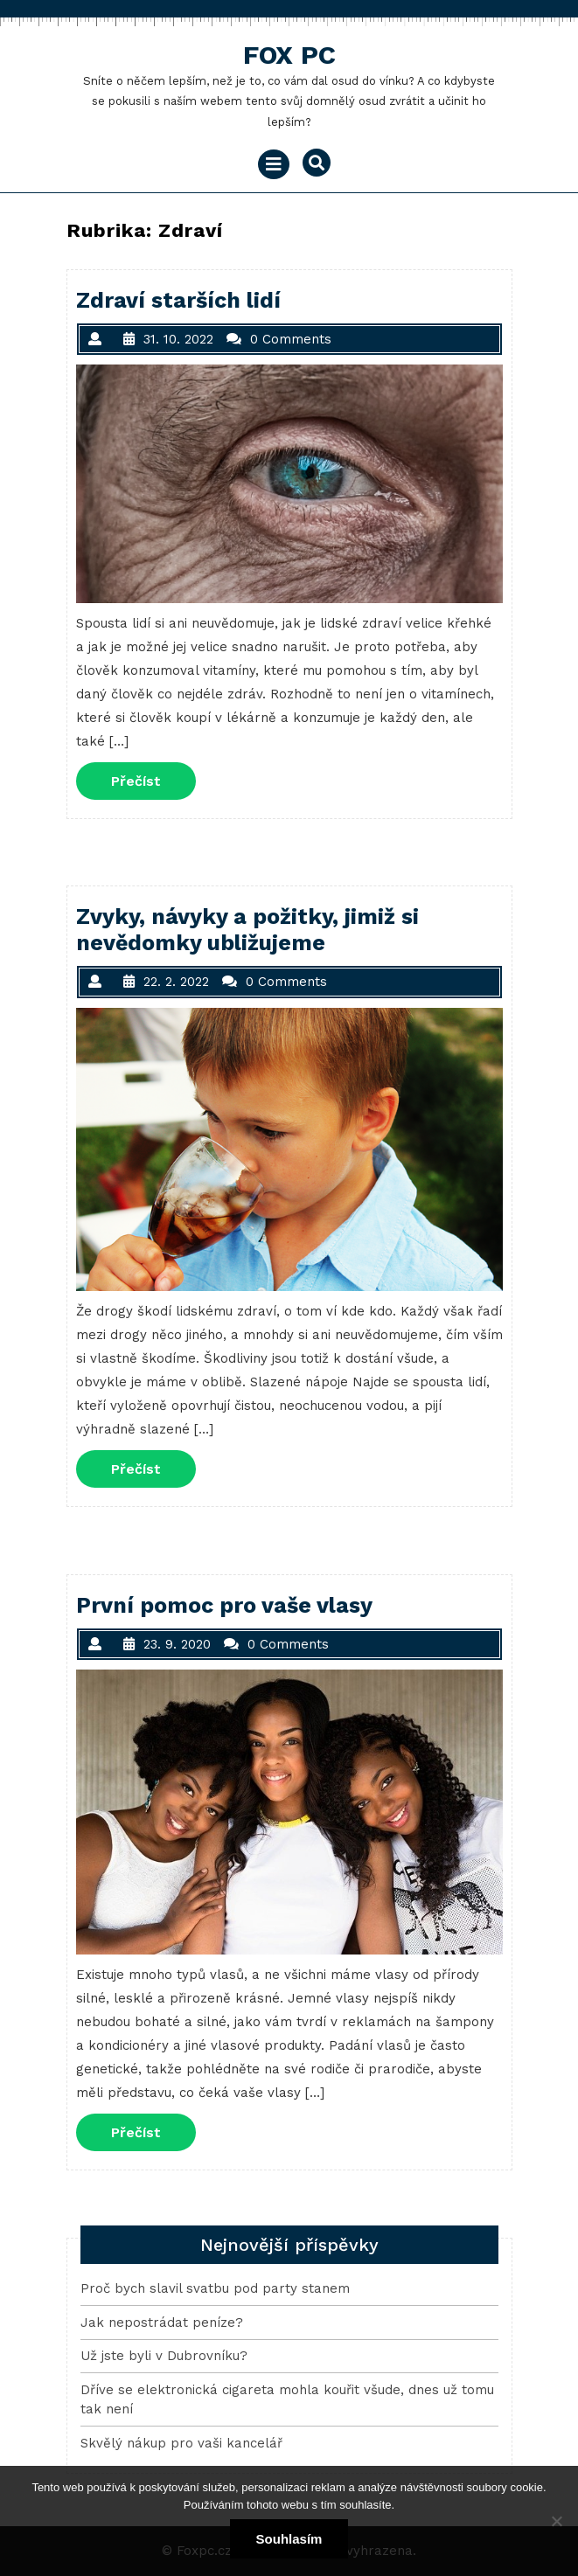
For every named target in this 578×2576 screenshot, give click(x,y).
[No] (556, 2521)
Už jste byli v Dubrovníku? (163, 2356)
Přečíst (153, 779)
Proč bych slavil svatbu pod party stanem (215, 2288)
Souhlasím (289, 2538)
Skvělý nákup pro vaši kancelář (181, 2443)
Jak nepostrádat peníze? (161, 2322)
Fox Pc (289, 54)
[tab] (273, 164)
